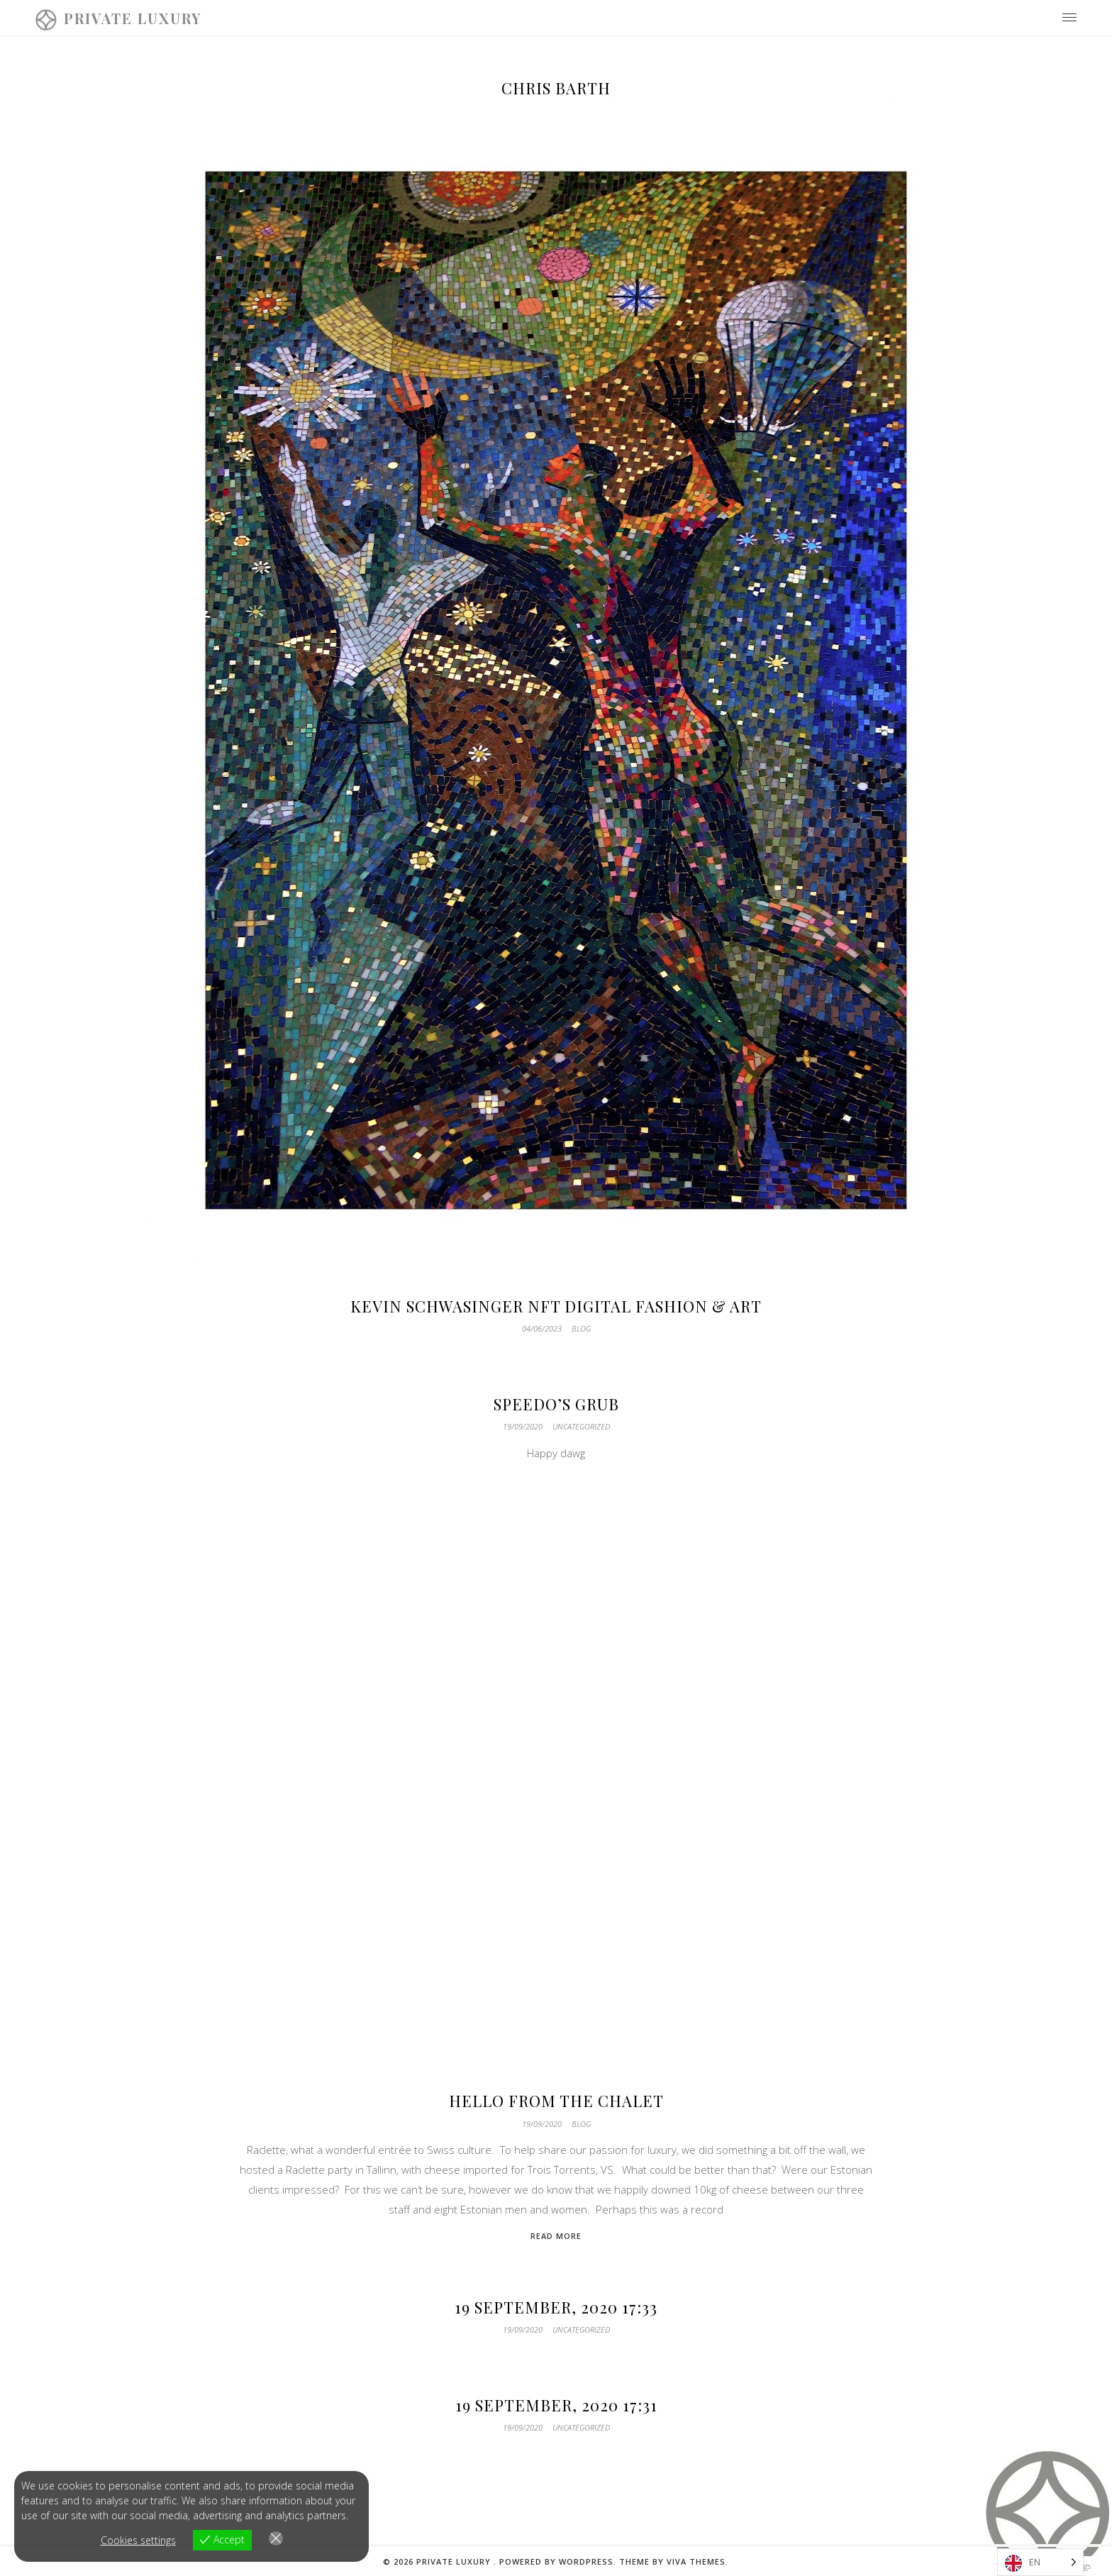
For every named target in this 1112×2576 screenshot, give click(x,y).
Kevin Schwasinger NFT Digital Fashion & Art (556, 1306)
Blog (581, 1328)
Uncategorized (581, 1426)
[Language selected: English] (1040, 2562)
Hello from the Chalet (556, 2100)
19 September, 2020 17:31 (556, 2405)
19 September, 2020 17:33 (556, 2307)
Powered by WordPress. (559, 2561)
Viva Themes (696, 2561)
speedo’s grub (556, 1404)
